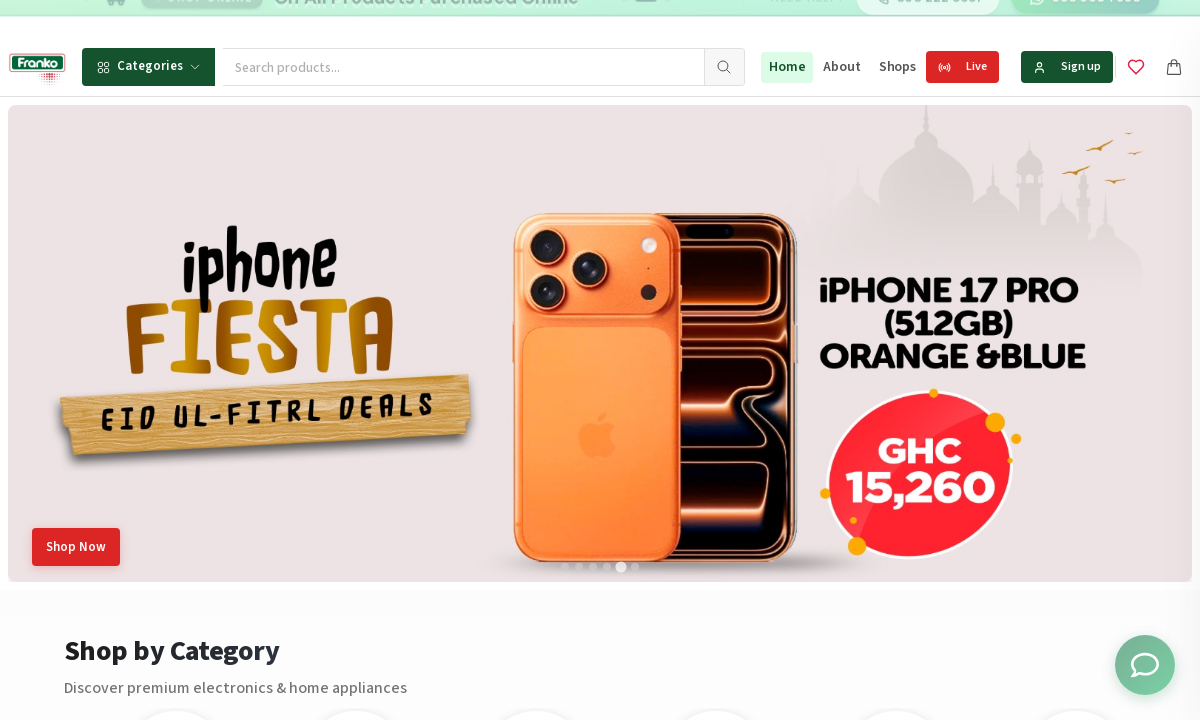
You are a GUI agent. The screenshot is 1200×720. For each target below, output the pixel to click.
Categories (148, 66)
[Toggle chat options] (1145, 665)
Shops (897, 67)
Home (787, 67)
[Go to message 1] (624, 19)
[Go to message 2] (646, 19)
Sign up (1067, 66)
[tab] (565, 567)
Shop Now (76, 547)
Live (962, 66)
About (841, 67)
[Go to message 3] (667, 19)
